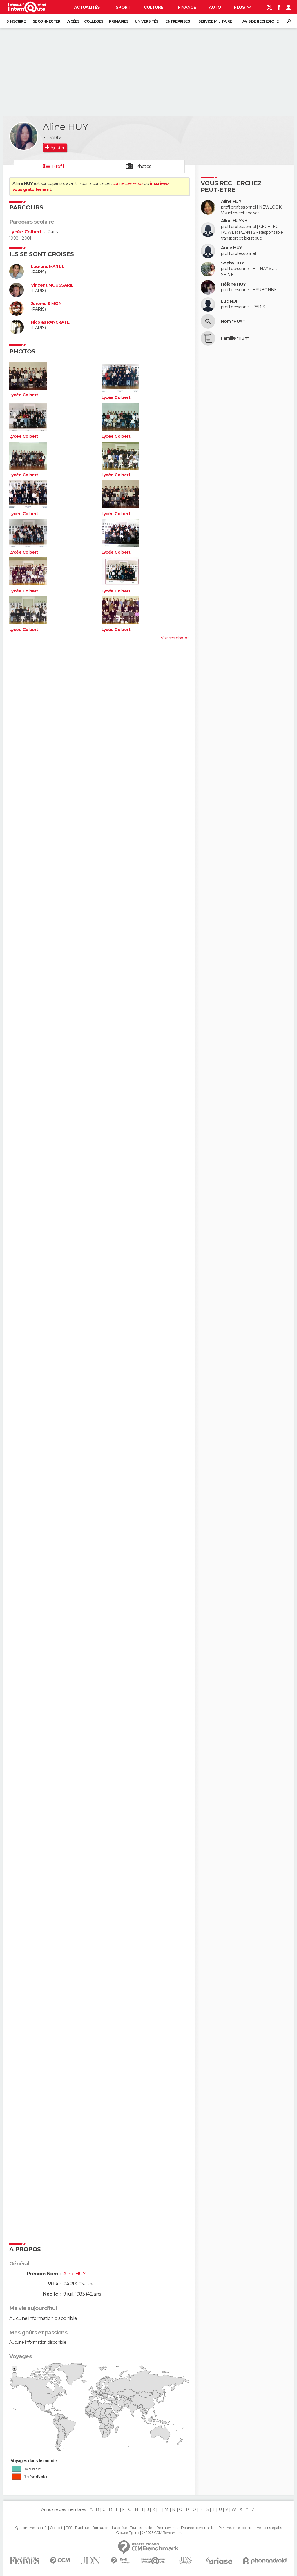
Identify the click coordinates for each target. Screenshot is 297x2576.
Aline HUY (231, 201)
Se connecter (46, 21)
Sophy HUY (232, 263)
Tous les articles (141, 2528)
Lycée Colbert (25, 232)
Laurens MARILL (47, 266)
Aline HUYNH (234, 220)
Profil (58, 166)
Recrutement (167, 2528)
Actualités (87, 7)
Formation (100, 2528)
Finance (187, 7)
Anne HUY (231, 247)
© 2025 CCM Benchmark (162, 2533)
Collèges (93, 21)
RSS (69, 2528)
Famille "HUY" (235, 338)
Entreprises (177, 21)
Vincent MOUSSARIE (52, 285)
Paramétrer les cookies (235, 2528)
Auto (215, 7)
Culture (153, 7)
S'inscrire (16, 21)
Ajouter (57, 147)
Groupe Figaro (127, 2533)
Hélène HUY (233, 284)
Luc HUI (229, 301)
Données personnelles (198, 2528)
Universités (146, 21)
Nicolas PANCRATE (50, 322)
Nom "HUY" (232, 321)
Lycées (72, 21)
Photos (143, 166)
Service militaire (215, 21)
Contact (56, 2528)
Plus (242, 7)
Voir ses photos (175, 638)
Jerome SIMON (46, 303)
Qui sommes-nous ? (30, 2528)
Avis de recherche (260, 21)
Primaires (118, 21)
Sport (123, 7)
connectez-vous (128, 183)
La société (119, 2528)
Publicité (82, 2528)
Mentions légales (269, 2528)
